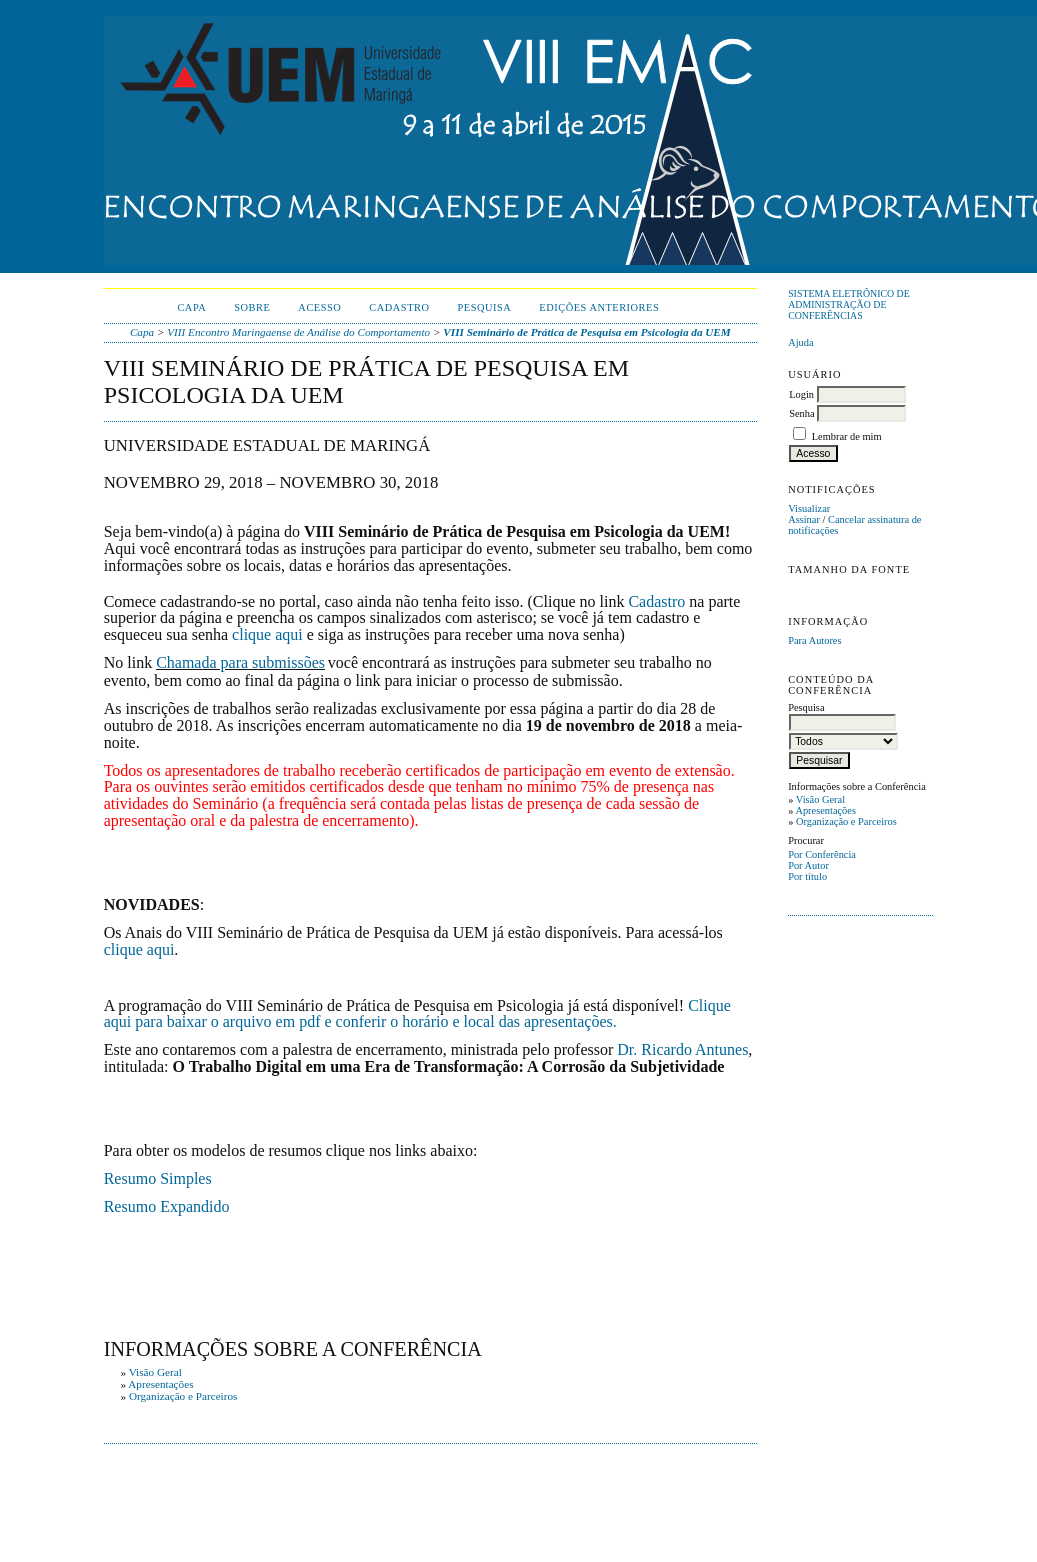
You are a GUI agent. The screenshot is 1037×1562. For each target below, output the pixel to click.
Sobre (252, 307)
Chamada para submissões (240, 662)
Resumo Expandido (167, 1206)
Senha (801, 413)
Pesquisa (485, 307)
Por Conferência (822, 854)
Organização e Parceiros (846, 821)
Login (801, 394)
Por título (807, 876)
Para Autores (814, 640)
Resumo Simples (158, 1178)
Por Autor (808, 865)
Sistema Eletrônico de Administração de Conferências (849, 304)
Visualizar (809, 508)
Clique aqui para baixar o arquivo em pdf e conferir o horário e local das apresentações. (417, 1014)
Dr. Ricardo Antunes (682, 1049)
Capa (191, 307)
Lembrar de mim (847, 436)
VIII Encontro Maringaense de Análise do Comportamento (298, 332)
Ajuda (800, 342)
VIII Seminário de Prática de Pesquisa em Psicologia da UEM (586, 332)
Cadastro (399, 307)
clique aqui (267, 634)
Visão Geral (820, 799)
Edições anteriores (599, 307)
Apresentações (825, 810)
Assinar (804, 519)
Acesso (319, 307)
